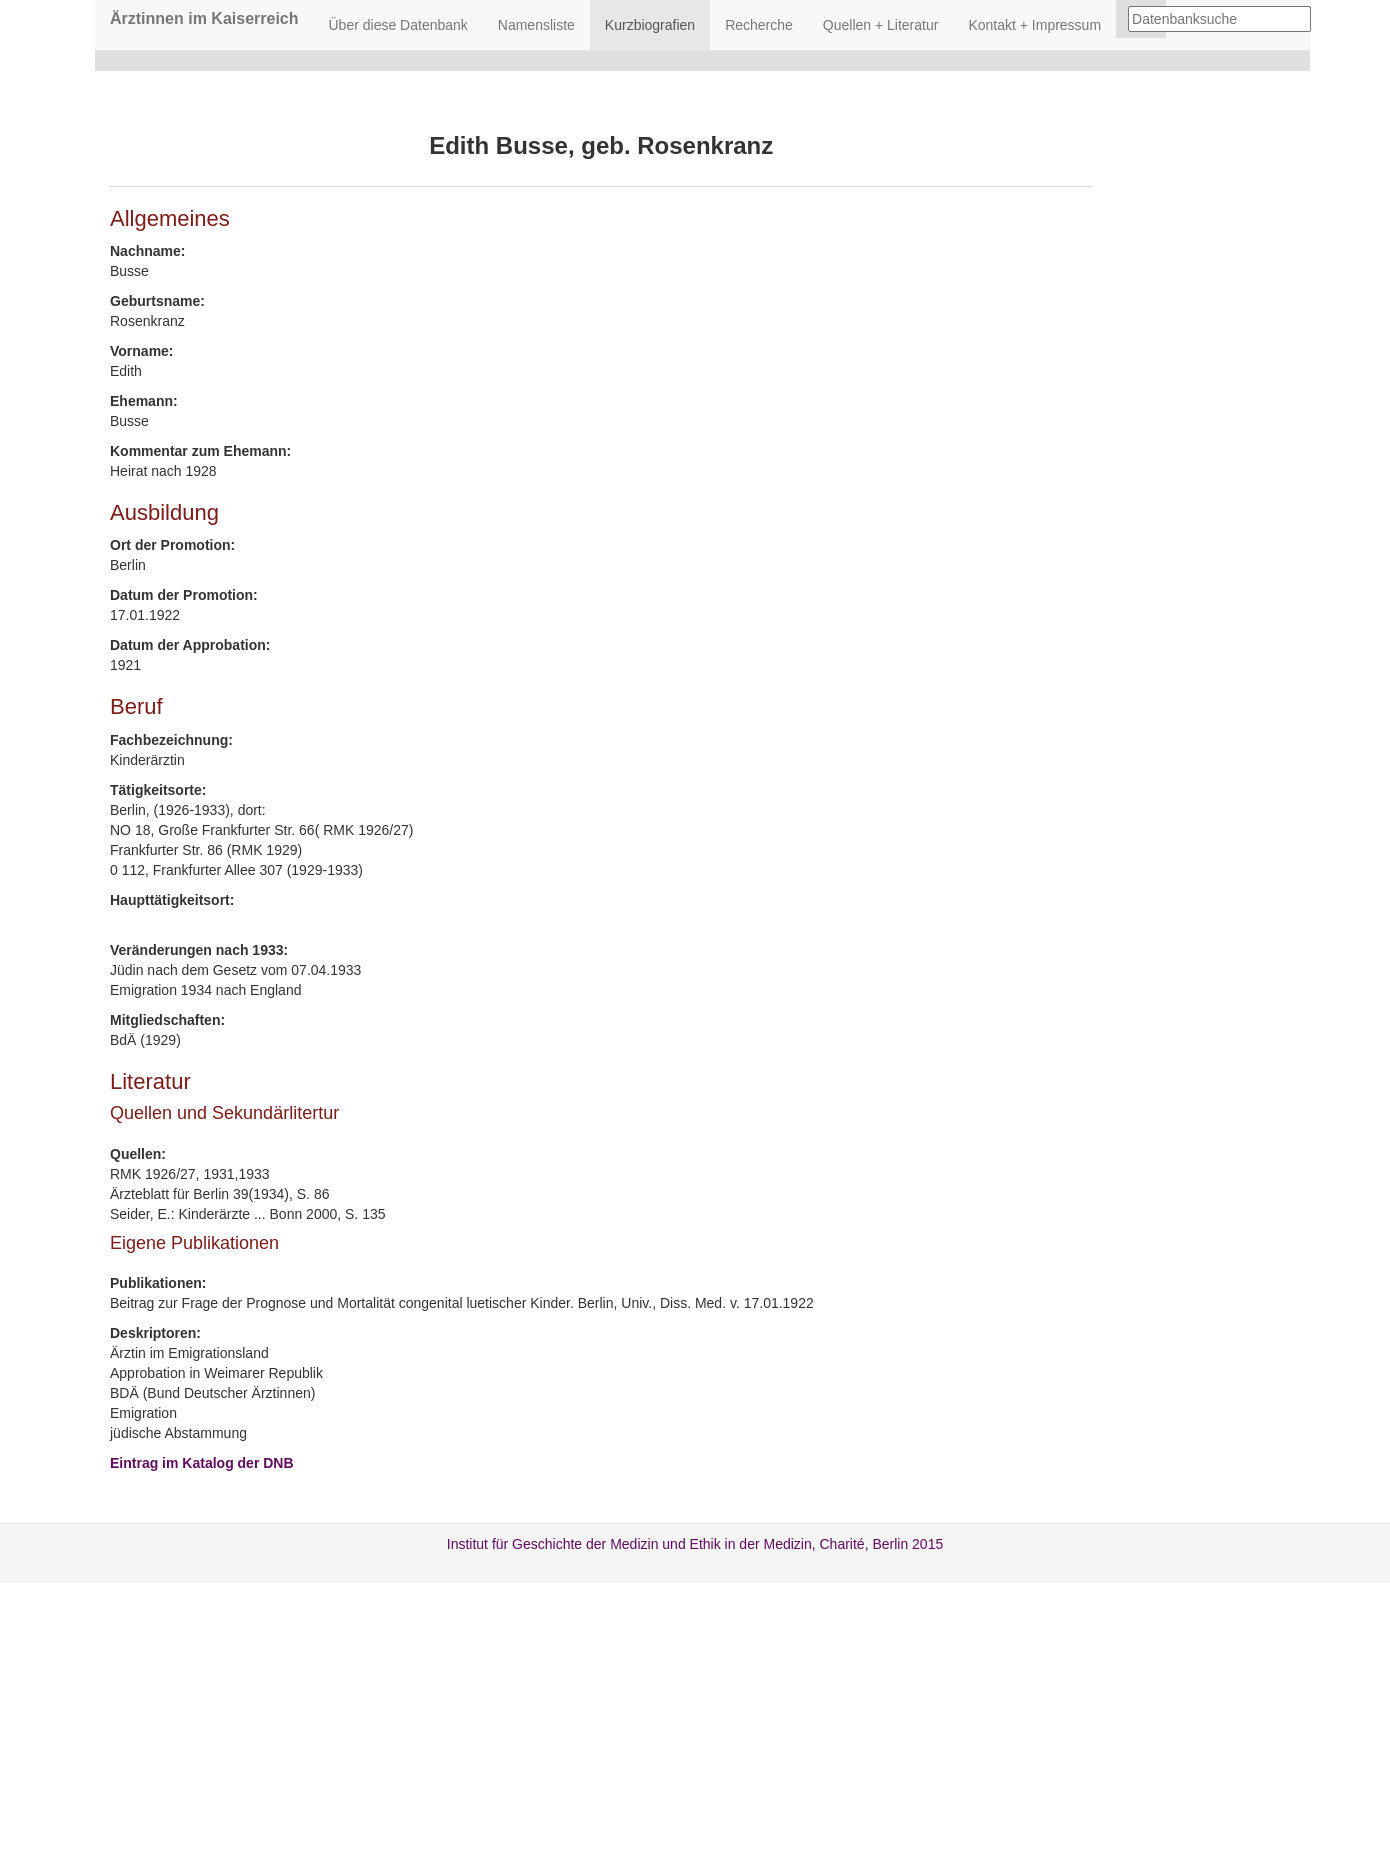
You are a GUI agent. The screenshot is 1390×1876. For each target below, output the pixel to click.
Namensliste (536, 25)
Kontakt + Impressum (1034, 25)
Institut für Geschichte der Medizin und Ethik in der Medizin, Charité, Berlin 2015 (695, 1544)
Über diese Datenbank (398, 25)
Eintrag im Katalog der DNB (202, 1463)
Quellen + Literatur (881, 25)
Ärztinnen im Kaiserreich (204, 18)
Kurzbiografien (650, 25)
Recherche (759, 25)
